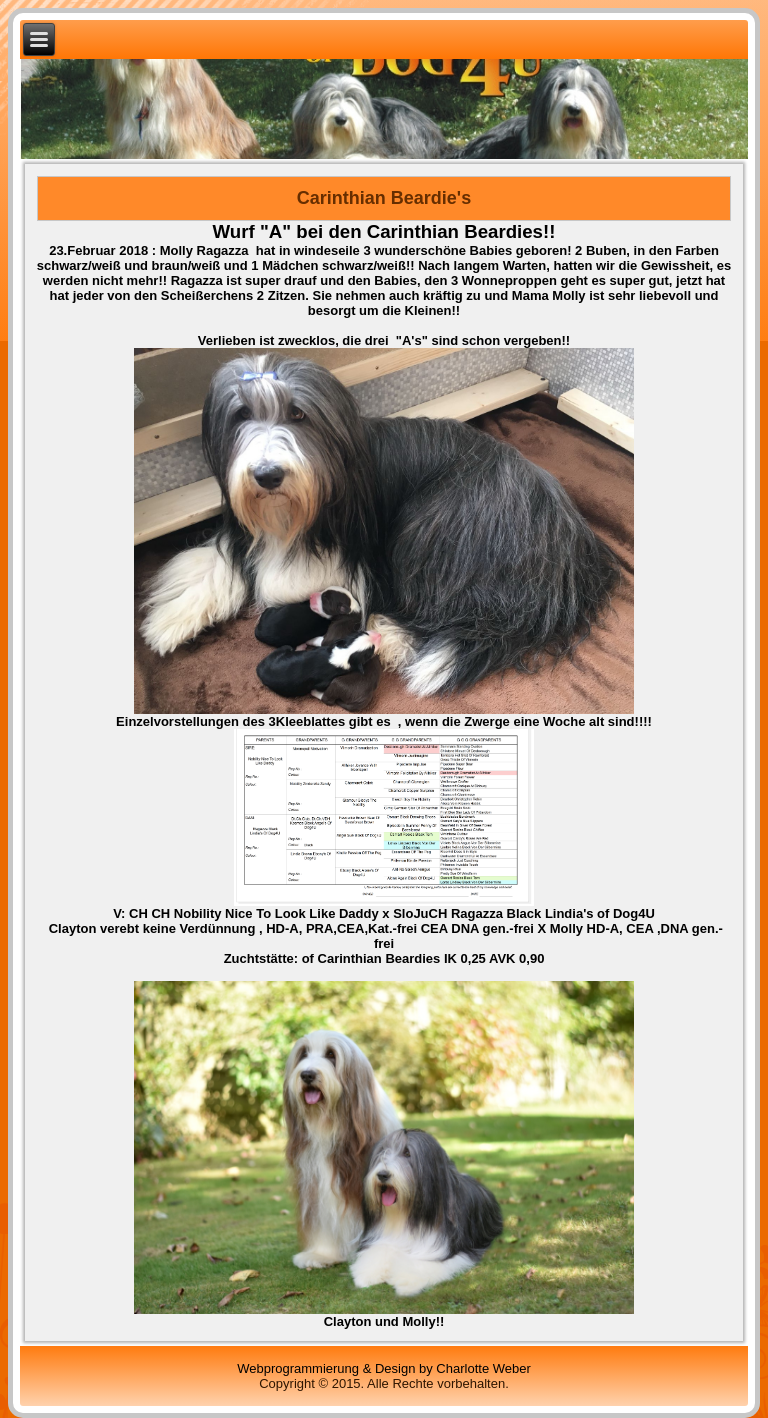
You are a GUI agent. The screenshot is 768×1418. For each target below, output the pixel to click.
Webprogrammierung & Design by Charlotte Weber (384, 1368)
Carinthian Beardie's (384, 198)
